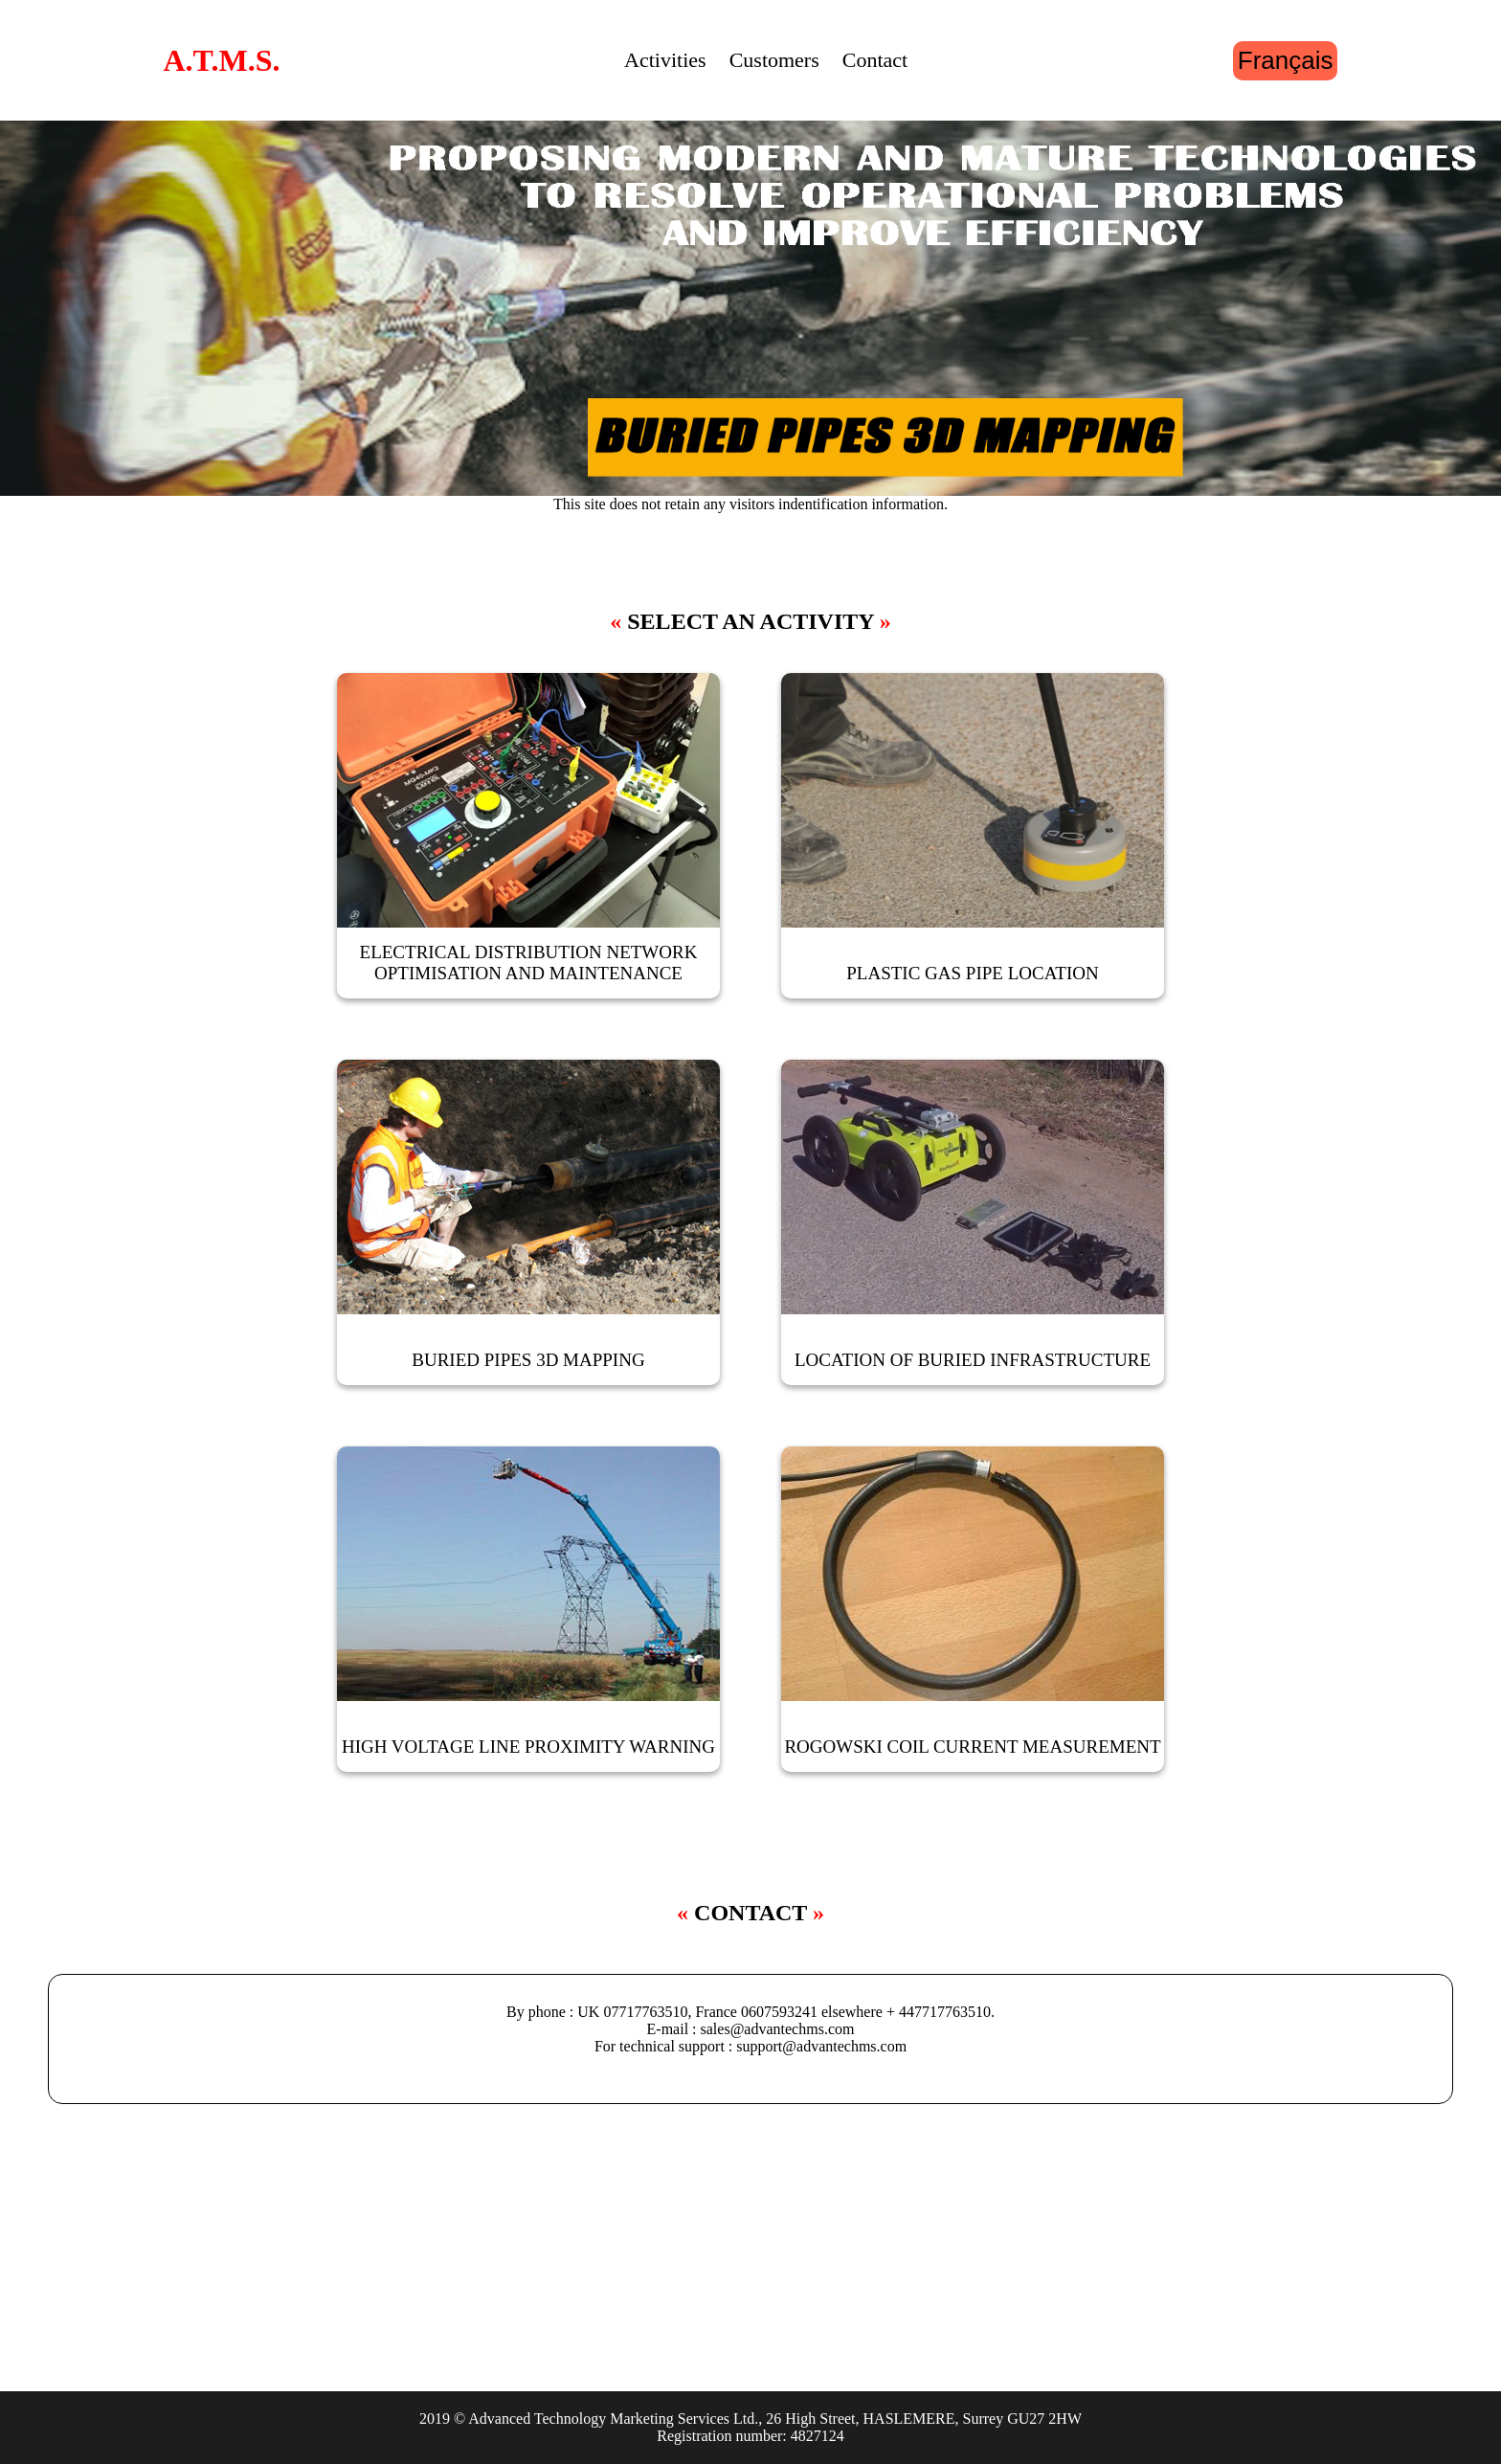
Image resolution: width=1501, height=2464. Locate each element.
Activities (665, 60)
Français (1285, 60)
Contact (874, 60)
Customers (774, 60)
